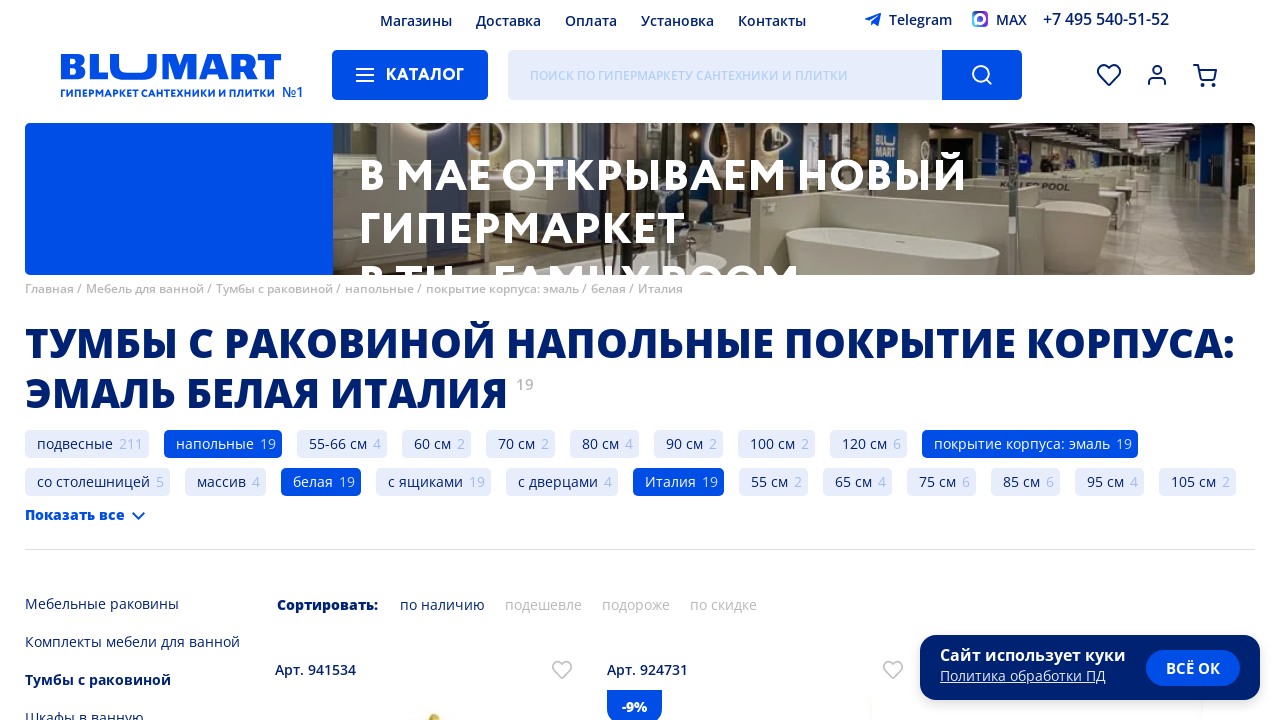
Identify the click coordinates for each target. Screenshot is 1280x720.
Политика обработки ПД (1023, 675)
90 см (684, 443)
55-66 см (338, 443)
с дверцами (558, 481)
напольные (379, 288)
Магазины (416, 20)
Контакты (772, 20)
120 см (864, 443)
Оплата (591, 20)
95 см (1105, 481)
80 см (600, 443)
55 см (769, 481)
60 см (432, 443)
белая (608, 288)
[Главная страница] (171, 75)
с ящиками (425, 481)
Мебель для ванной (145, 288)
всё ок (1193, 668)
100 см (772, 443)
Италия (660, 288)
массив (221, 481)
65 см (853, 481)
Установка (677, 20)
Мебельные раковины (102, 603)
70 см (516, 443)
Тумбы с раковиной (274, 288)
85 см (1021, 481)
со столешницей (93, 481)
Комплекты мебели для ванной (132, 641)
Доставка (508, 20)
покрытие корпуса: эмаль (502, 288)
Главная (49, 288)
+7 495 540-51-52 (1106, 19)
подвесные (75, 443)
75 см (937, 481)
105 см (1193, 481)
